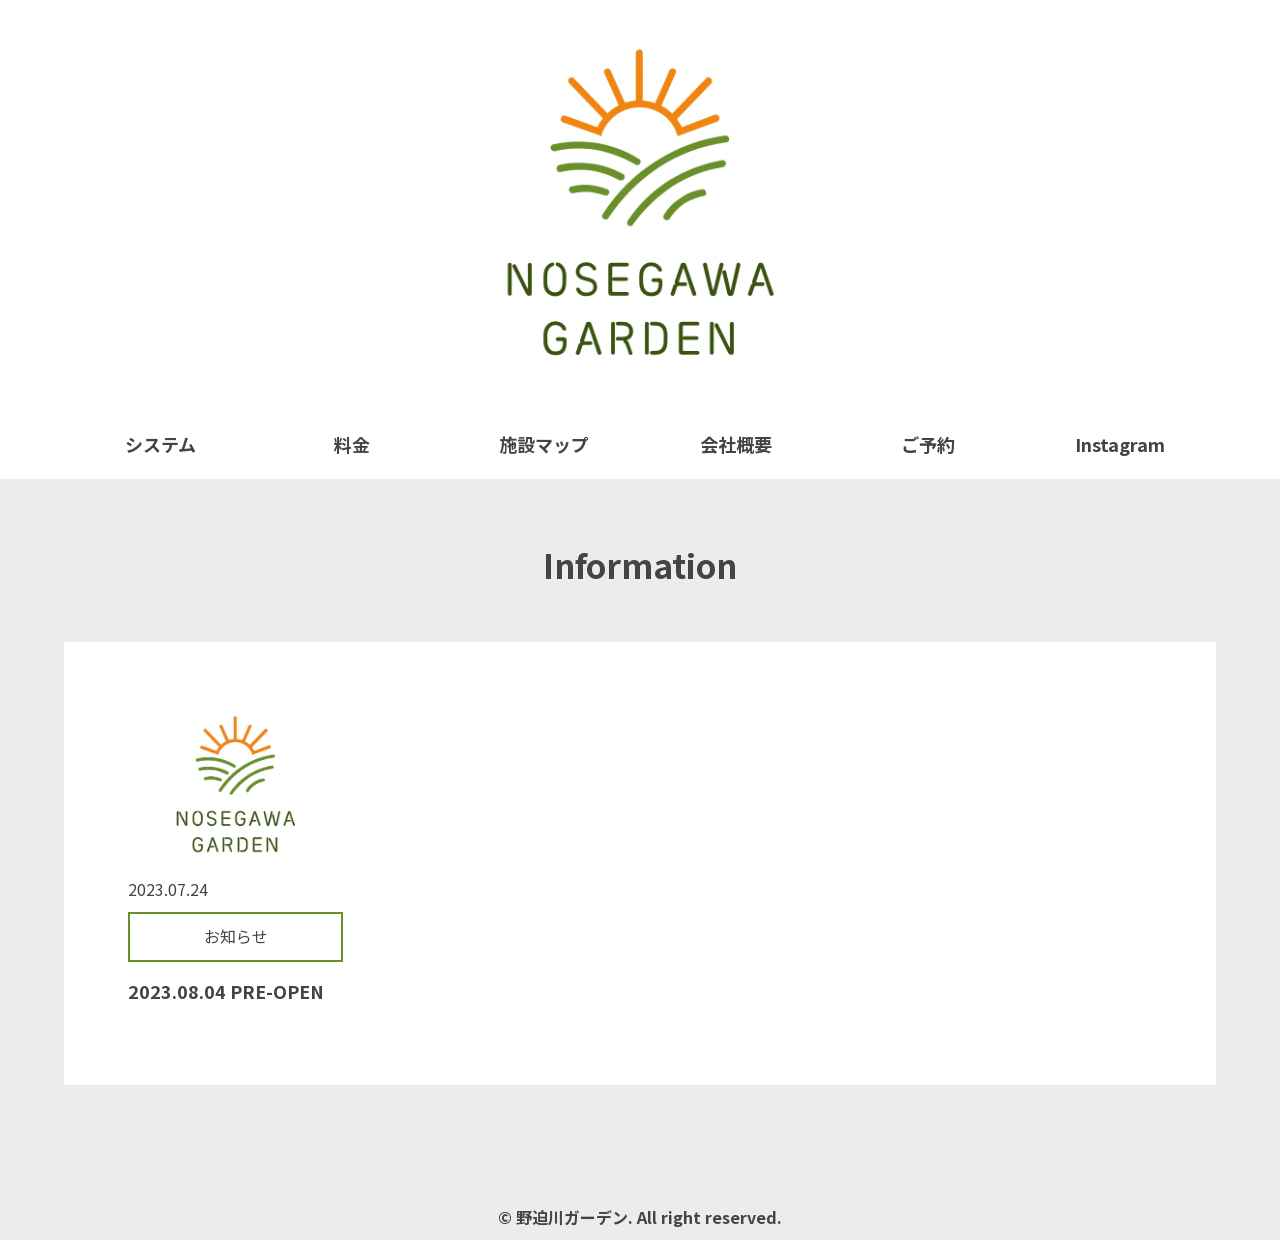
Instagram (1120, 444)
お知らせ (236, 936)
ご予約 (928, 444)
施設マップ (544, 444)
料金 (352, 444)
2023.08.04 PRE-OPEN (226, 991)
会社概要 (736, 444)
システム (160, 444)
